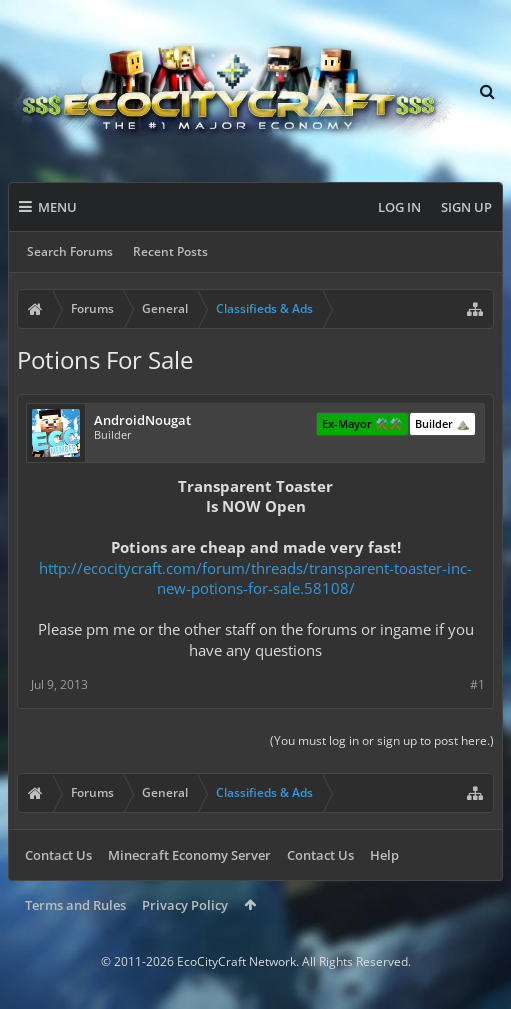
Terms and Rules (75, 905)
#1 (477, 684)
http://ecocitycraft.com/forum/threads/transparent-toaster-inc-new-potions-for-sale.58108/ (255, 578)
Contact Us (58, 855)
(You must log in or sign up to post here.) (382, 740)
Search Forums (70, 251)
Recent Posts (170, 251)
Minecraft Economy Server (189, 855)
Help (384, 855)
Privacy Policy (185, 905)
